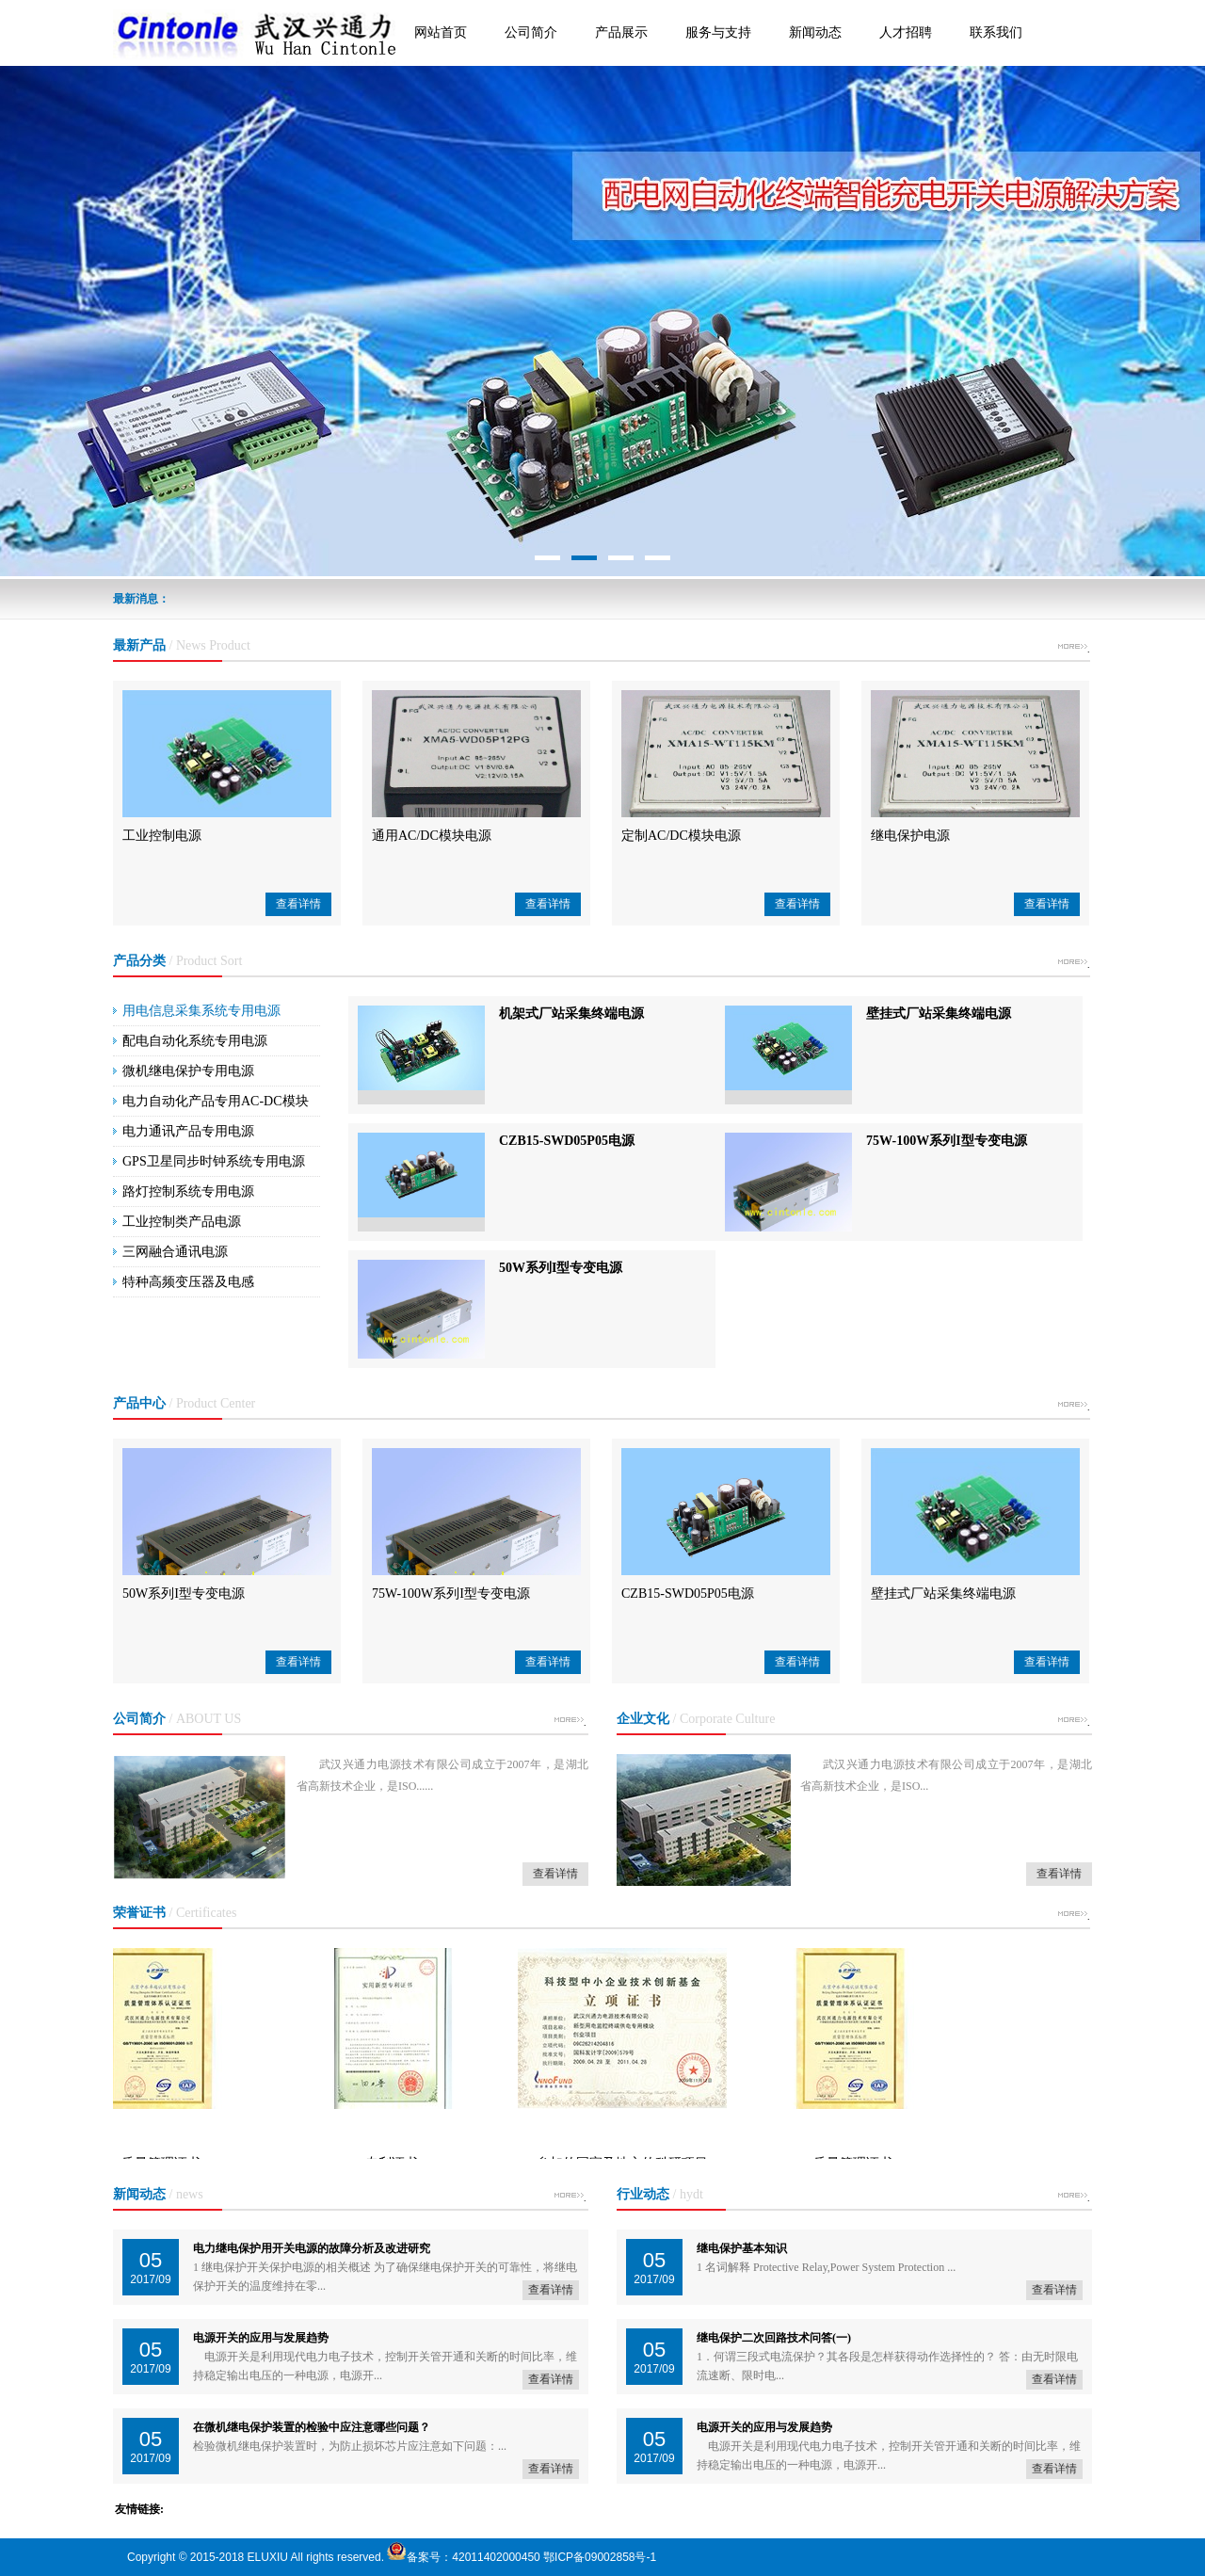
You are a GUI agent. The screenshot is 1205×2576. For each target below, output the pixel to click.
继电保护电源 (910, 836)
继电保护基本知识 (742, 2248)
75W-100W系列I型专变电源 (946, 1141)
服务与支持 (718, 32)
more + (1072, 650)
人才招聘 (905, 32)
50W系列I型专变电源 (560, 1268)
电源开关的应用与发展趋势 (261, 2337)
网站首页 (440, 32)
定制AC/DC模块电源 (681, 836)
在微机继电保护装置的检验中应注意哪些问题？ (311, 2427)
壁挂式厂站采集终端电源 (938, 1013)
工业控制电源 (161, 836)
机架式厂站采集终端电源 (571, 1013)
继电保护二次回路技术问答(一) (774, 2337)
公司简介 (531, 32)
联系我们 (996, 32)
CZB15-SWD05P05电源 (567, 1141)
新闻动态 (815, 32)
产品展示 (621, 32)
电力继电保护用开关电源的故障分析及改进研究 (311, 2248)
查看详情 (298, 903)
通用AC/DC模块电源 (431, 836)
